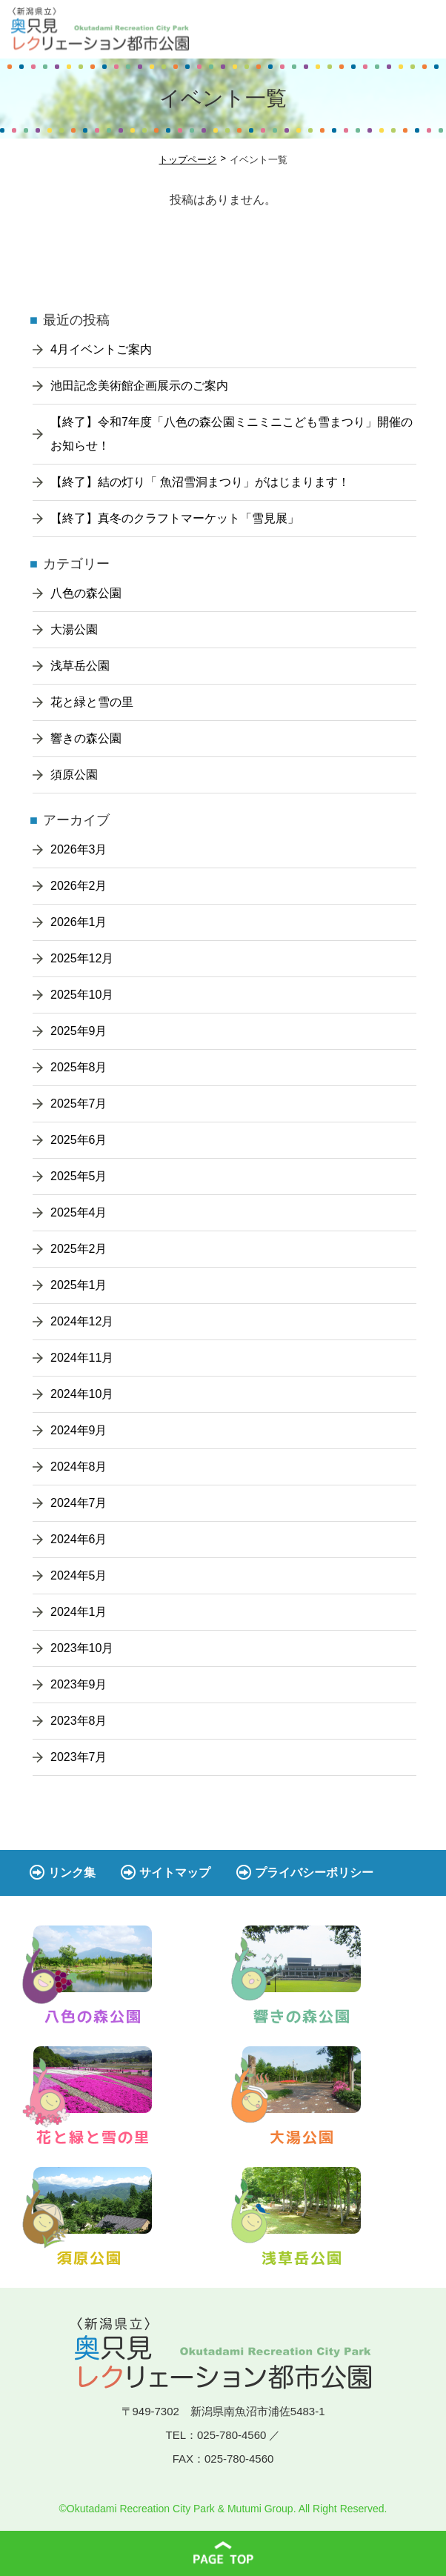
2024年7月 (78, 1503)
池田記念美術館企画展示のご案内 (139, 385)
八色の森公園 (86, 593)
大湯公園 (74, 629)
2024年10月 (81, 1394)
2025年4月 (78, 1212)
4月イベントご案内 (101, 349)
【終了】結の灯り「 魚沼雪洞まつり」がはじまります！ (200, 482)
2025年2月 (78, 1248)
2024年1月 (78, 1611)
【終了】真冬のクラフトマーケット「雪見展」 (174, 518)
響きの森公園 (86, 738)
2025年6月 (78, 1140)
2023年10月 (81, 1648)
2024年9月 (78, 1430)
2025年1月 (78, 1285)
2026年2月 (78, 885)
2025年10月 (81, 994)
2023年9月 (78, 1684)
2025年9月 (78, 1031)
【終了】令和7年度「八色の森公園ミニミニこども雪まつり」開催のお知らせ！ (231, 434)
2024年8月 (78, 1466)
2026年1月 (78, 922)
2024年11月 (81, 1357)
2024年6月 (78, 1539)
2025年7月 (78, 1103)
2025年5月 (78, 1176)
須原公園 (74, 774)
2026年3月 (78, 849)
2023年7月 (78, 1757)
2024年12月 (81, 1321)
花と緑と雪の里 (91, 702)
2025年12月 (81, 958)
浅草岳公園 (80, 665)
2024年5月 (78, 1575)
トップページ (187, 159)
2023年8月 (78, 1720)
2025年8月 (78, 1067)
